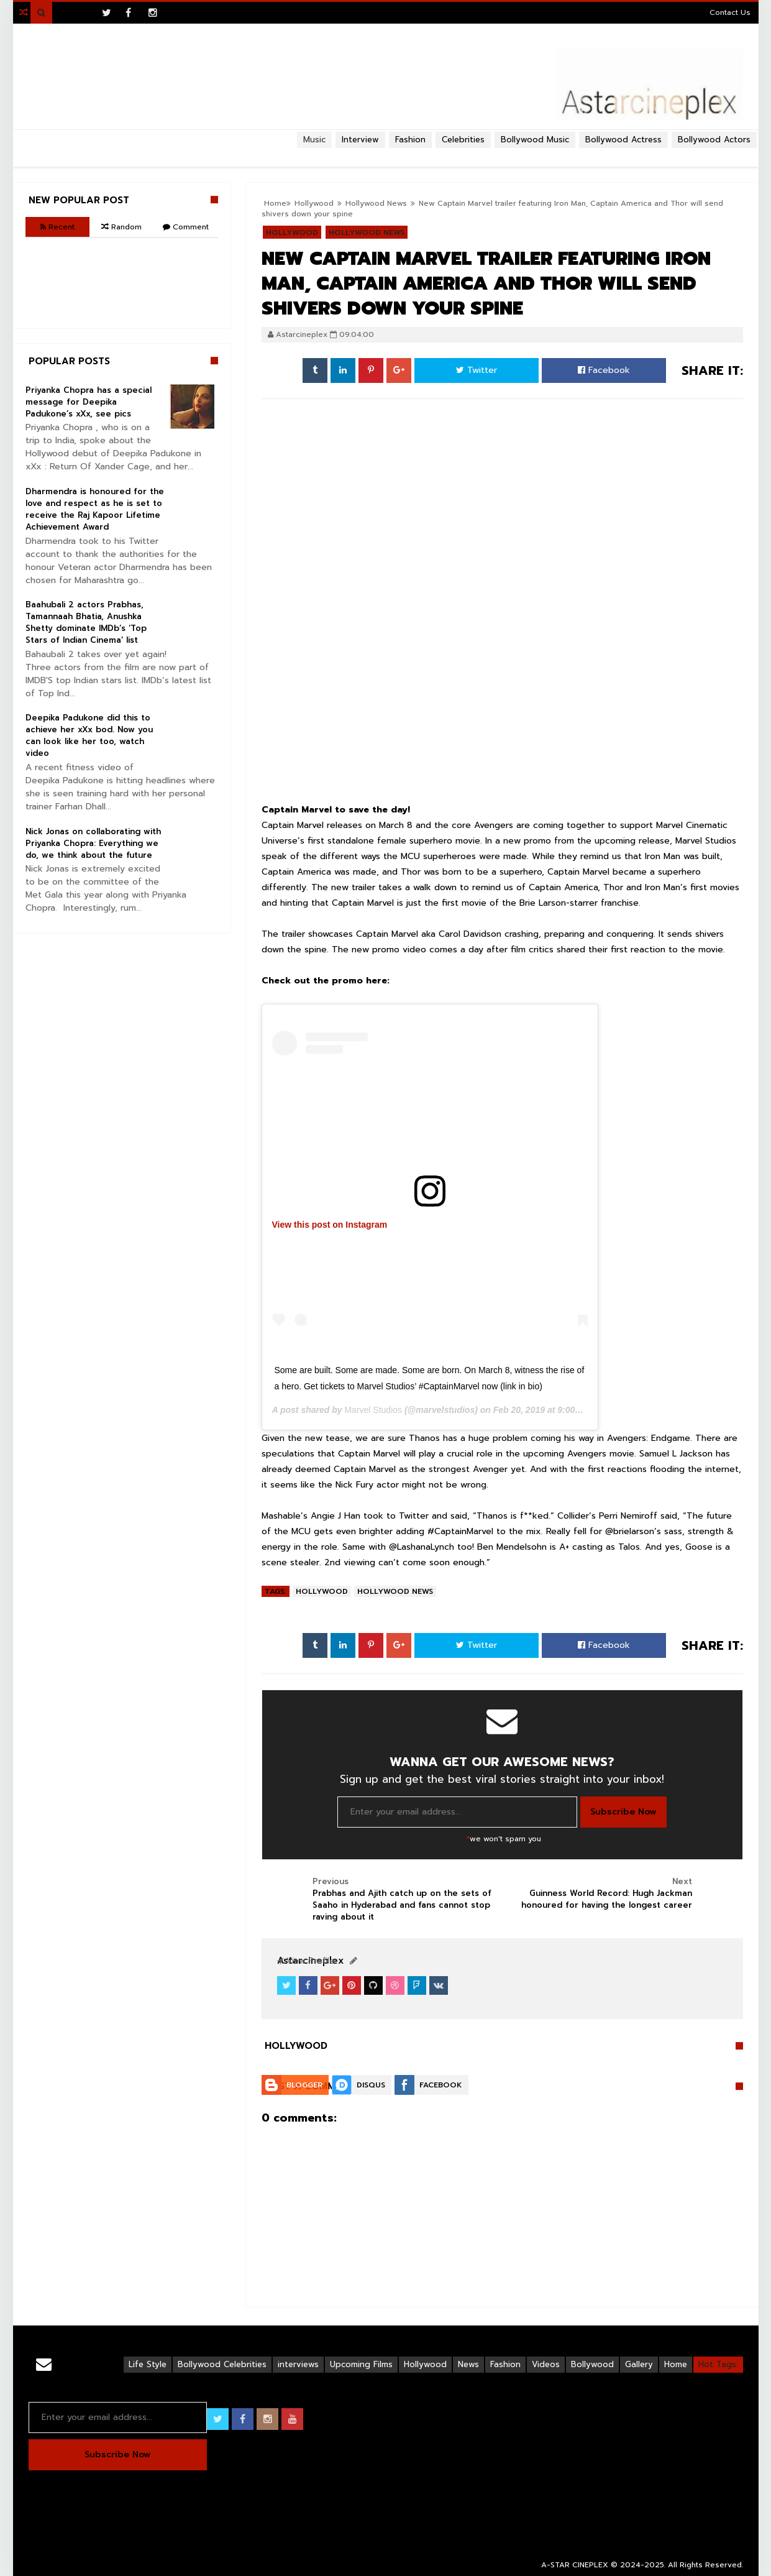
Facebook (604, 370)
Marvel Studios (373, 1410)
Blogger (304, 2085)
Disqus (371, 2085)
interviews (298, 2364)
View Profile (305, 1961)
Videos (546, 2364)
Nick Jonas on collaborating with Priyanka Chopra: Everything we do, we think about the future (93, 843)
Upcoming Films (361, 2364)
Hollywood (322, 1591)
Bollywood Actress (623, 139)
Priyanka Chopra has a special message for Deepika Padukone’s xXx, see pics (88, 402)
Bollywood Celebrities (222, 2364)
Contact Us (729, 12)
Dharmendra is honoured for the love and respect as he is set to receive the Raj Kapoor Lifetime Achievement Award (94, 509)
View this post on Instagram (330, 1225)
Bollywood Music (535, 139)
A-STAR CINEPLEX (574, 2564)
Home (675, 2364)
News (468, 2364)
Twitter (476, 370)
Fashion (505, 2364)
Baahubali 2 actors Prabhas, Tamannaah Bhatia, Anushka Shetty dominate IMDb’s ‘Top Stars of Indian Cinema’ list (86, 622)
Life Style (148, 2364)
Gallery (639, 2364)
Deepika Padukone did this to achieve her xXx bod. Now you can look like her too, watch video (89, 735)
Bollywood (592, 2364)
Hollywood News (395, 1591)
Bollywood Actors (714, 139)
